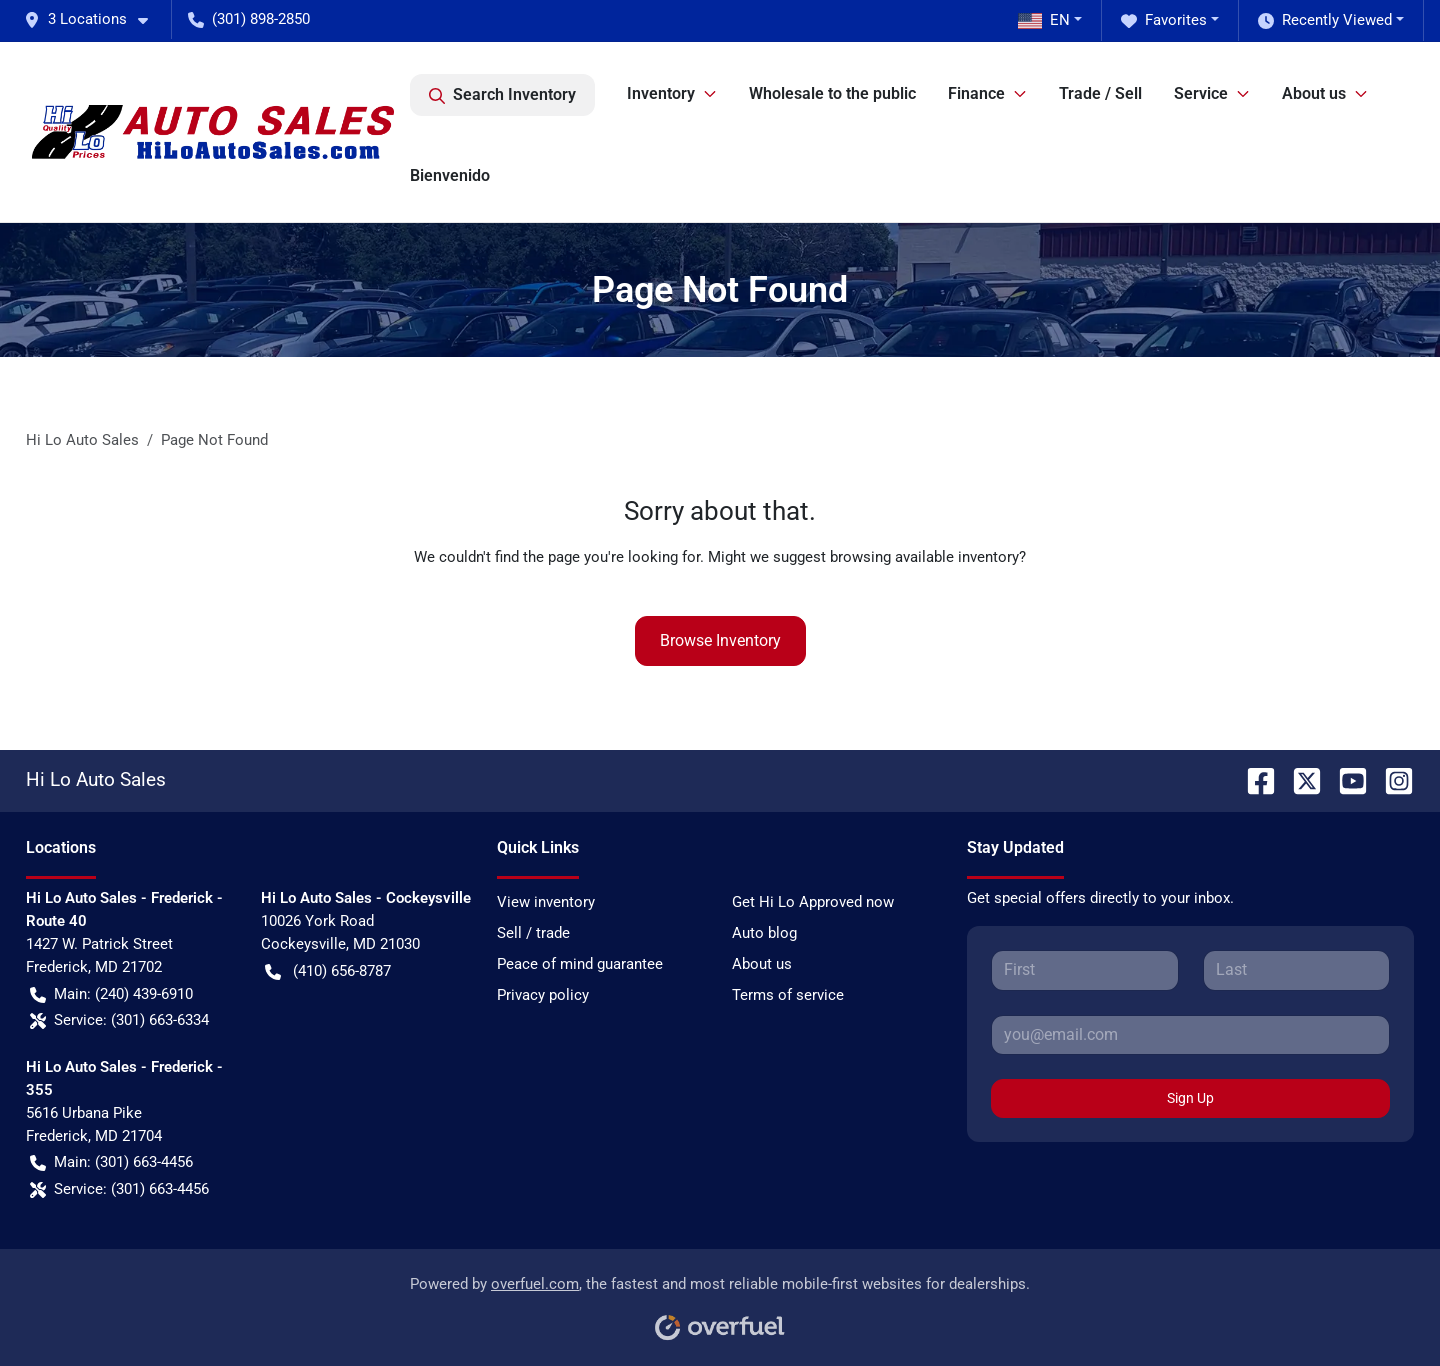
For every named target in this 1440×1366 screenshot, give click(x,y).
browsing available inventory (924, 557)
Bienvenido (450, 175)
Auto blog (764, 933)
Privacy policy (543, 995)
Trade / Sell (1100, 93)
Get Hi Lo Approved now (813, 902)
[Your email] (1190, 1035)
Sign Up (1190, 1098)
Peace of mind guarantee (580, 964)
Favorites (1164, 20)
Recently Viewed (1325, 20)
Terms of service (788, 995)
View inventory (546, 902)
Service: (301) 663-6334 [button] (119, 1020)
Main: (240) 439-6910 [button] (111, 994)
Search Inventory (502, 95)
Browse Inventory (720, 640)
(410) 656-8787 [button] (328, 971)
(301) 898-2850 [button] (249, 19)
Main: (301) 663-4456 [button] (111, 1162)
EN (1044, 20)
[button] (94, 19)
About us (762, 964)
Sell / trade (533, 933)
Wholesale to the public (832, 93)
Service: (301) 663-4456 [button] (119, 1189)
